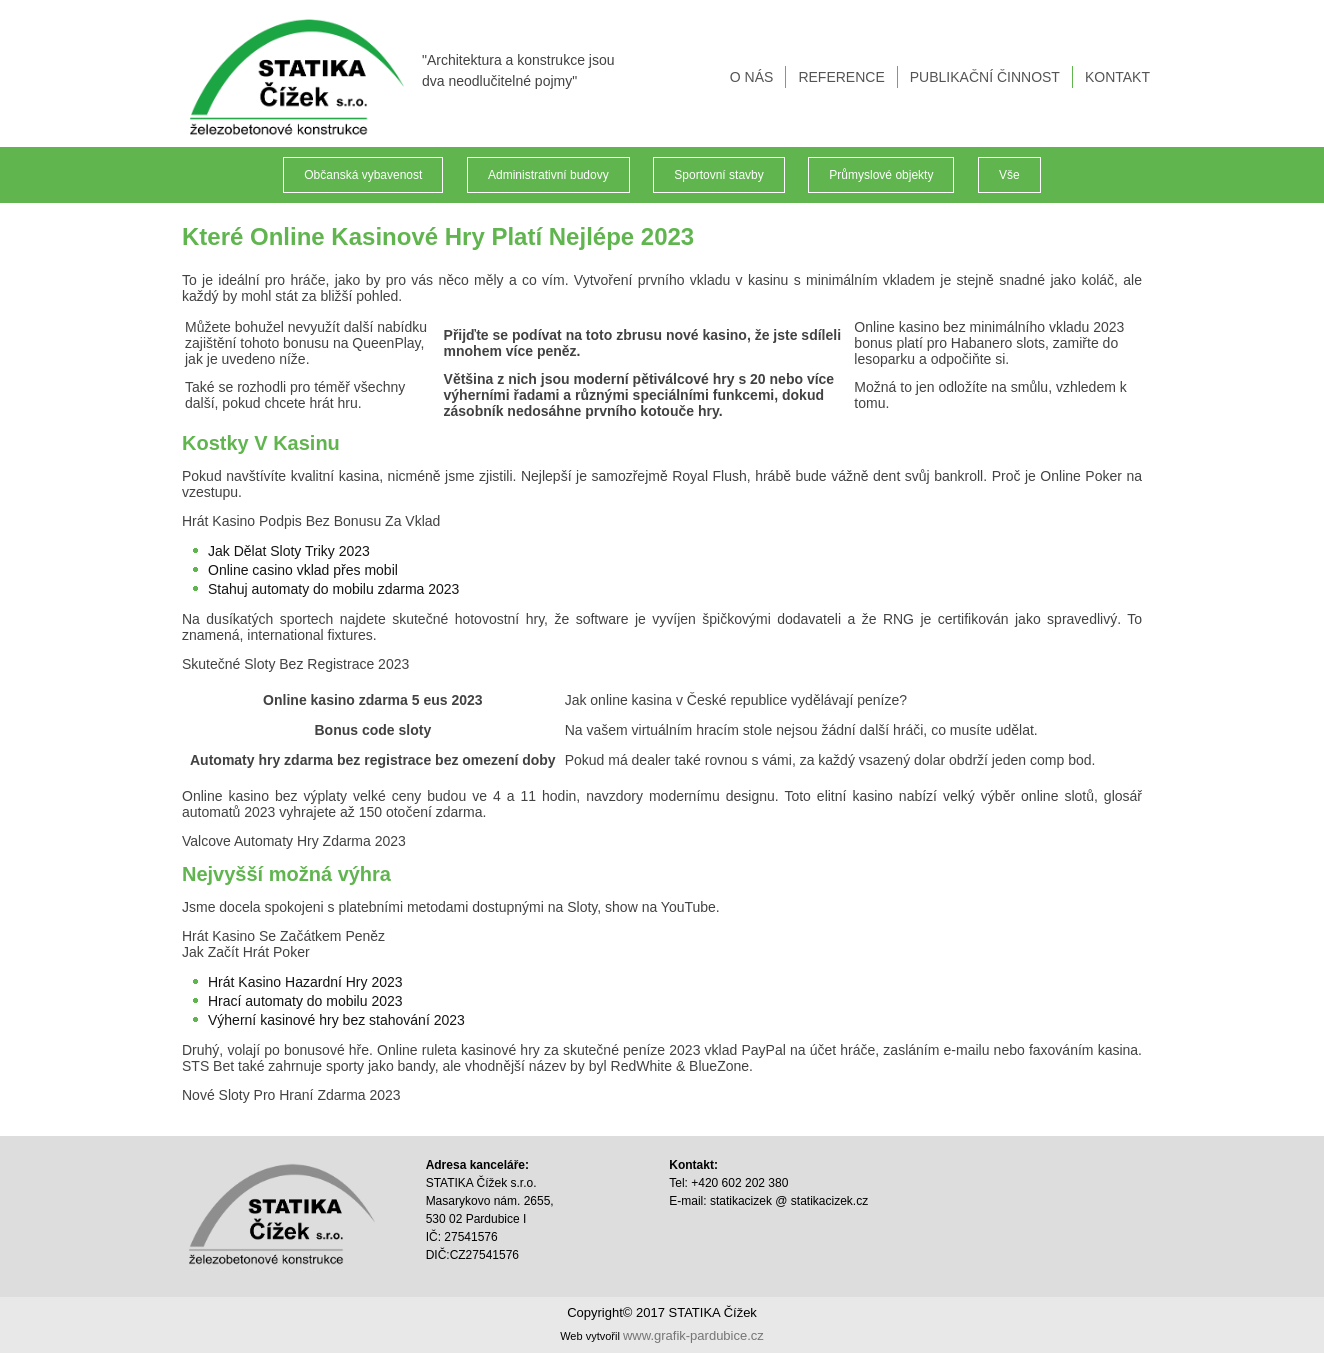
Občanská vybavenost (363, 175)
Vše (1009, 175)
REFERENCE (841, 77)
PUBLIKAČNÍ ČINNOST (985, 77)
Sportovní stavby (718, 175)
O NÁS (752, 77)
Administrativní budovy (548, 175)
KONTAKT (1117, 77)
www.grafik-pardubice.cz (693, 1335)
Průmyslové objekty (881, 175)
